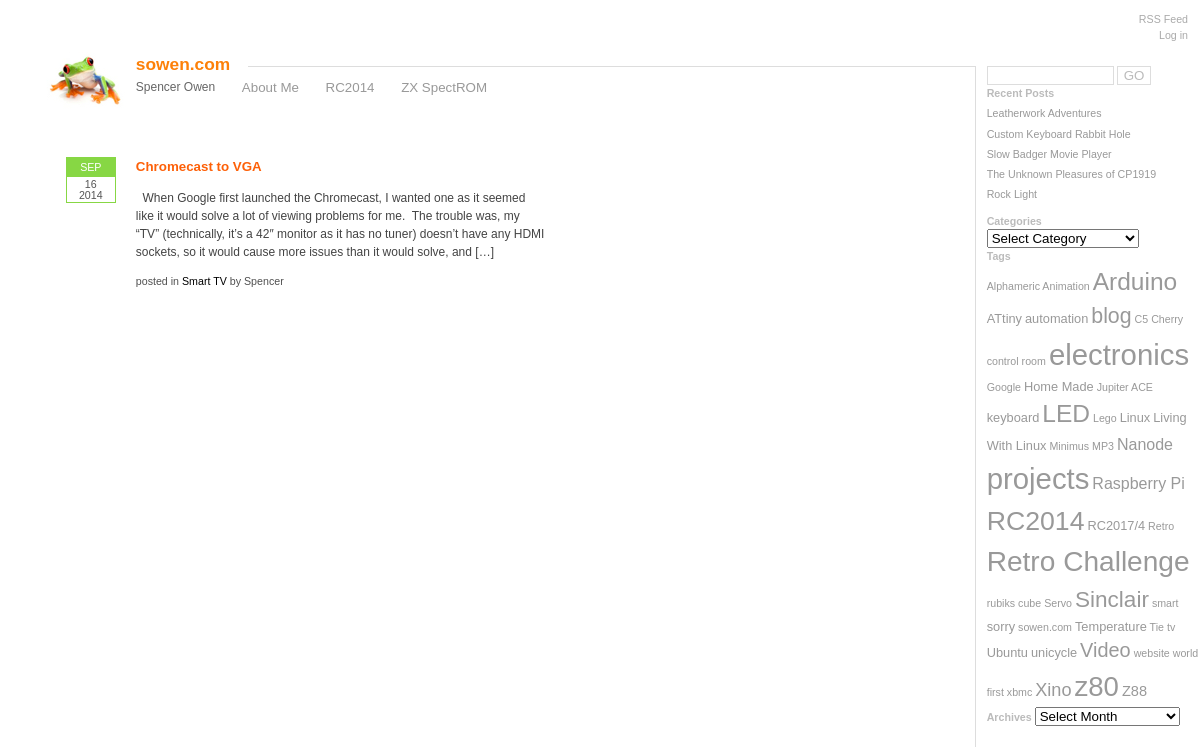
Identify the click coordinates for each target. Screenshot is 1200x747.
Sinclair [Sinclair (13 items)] (1112, 599)
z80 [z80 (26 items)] (1097, 686)
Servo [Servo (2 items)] (1058, 603)
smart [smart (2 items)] (1165, 603)
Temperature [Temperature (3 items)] (1111, 626)
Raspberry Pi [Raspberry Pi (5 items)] (1138, 483)
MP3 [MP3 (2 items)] (1103, 446)
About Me (270, 87)
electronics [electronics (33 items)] (1119, 354)
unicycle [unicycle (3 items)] (1054, 652)
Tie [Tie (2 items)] (1157, 627)
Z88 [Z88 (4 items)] (1134, 691)
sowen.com (183, 64)
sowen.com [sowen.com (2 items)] (1045, 627)
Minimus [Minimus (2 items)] (1069, 446)
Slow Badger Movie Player (1049, 154)
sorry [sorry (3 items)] (1001, 626)
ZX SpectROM (444, 87)
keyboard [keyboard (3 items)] (1013, 417)
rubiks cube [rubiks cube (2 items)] (1014, 603)
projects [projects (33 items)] (1038, 478)
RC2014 (350, 87)
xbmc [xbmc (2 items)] (1019, 692)
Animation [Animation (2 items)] (1065, 286)
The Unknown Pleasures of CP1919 (1071, 174)
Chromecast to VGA (199, 166)
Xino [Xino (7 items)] (1053, 690)
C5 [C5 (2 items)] (1142, 319)
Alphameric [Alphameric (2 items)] (1013, 286)
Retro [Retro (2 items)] (1161, 526)
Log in (1173, 35)
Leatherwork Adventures (1044, 113)
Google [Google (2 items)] (1004, 387)
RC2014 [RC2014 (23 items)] (1036, 521)
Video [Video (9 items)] (1105, 650)
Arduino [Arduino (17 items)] (1135, 281)
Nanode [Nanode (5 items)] (1145, 444)
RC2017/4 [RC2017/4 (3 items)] (1116, 525)
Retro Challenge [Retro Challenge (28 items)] (1088, 561)
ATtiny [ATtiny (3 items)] (1004, 318)
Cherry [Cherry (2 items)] (1167, 319)
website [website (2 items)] (1152, 653)
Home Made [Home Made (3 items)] (1059, 386)
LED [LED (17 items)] (1066, 413)
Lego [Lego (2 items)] (1105, 418)
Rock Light (1012, 194)
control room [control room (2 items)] (1016, 361)
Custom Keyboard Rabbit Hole (1059, 134)
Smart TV (204, 281)
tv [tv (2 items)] (1171, 627)
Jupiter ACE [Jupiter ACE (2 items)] (1125, 387)
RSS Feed (1163, 19)
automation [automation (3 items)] (1056, 318)
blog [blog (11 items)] (1111, 316)
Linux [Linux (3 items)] (1135, 417)
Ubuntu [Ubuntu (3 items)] (1007, 652)
